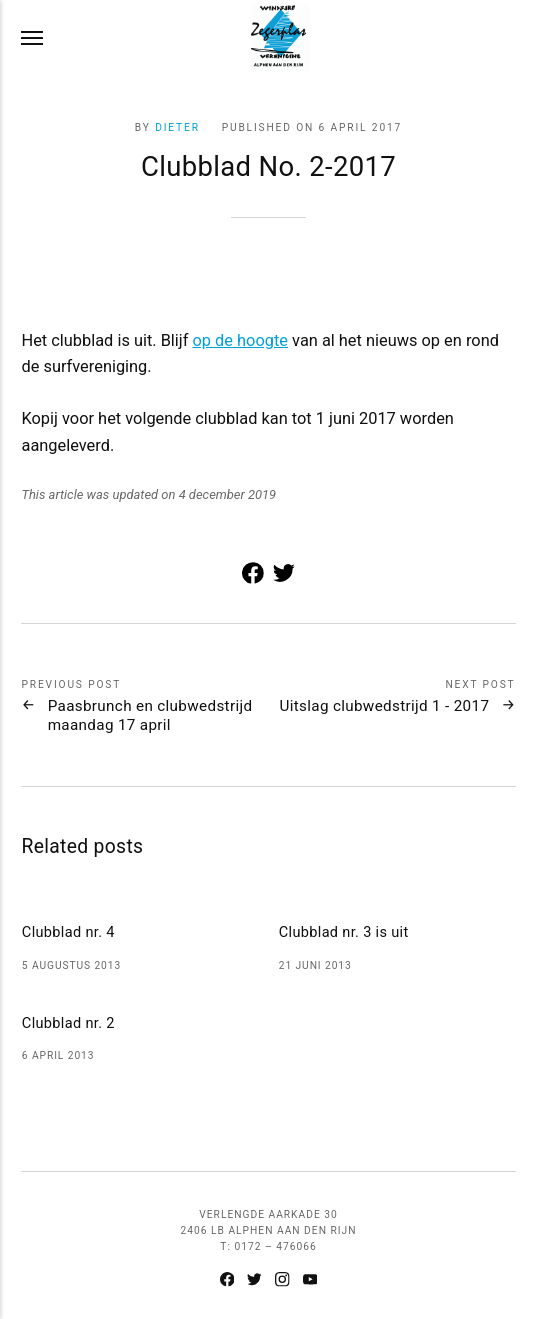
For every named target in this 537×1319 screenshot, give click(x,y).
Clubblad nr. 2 (68, 1023)
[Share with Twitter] (284, 577)
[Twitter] (255, 1282)
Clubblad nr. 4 (68, 932)
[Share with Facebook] (253, 577)
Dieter (177, 127)
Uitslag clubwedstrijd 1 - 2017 (384, 706)
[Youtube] (310, 1282)
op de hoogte (241, 340)
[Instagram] (283, 1282)
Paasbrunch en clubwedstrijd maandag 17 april (150, 715)
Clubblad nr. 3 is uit (344, 932)
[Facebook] (227, 1282)
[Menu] (33, 38)
